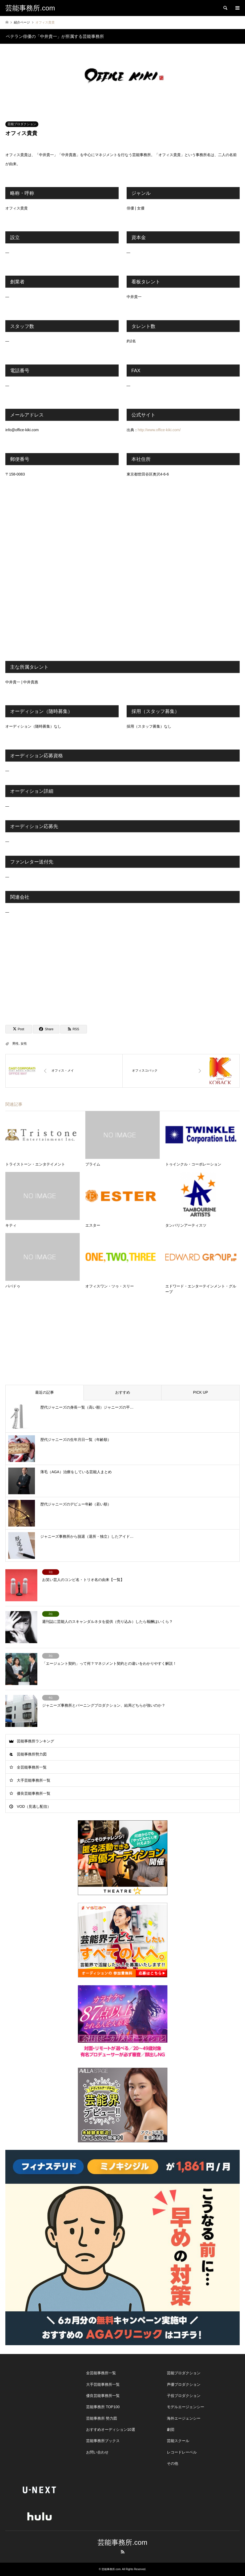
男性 (15, 1043)
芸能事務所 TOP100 (103, 2407)
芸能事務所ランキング (35, 1741)
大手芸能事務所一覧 (33, 1780)
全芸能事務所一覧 (32, 1767)
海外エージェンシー (183, 2418)
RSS (122, 2552)
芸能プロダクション (21, 124)
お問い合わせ (97, 2452)
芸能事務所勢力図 (32, 1754)
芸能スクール (178, 2441)
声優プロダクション (183, 2384)
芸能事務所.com (122, 2542)
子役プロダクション (183, 2395)
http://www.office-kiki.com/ (159, 430)
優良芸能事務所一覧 (33, 1793)
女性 (24, 1043)
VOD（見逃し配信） (34, 1806)
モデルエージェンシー (185, 2407)
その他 (172, 2463)
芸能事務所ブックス (103, 2441)
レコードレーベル (182, 2452)
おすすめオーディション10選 (110, 2429)
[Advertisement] (122, 972)
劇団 (170, 2429)
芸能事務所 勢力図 (101, 2418)
